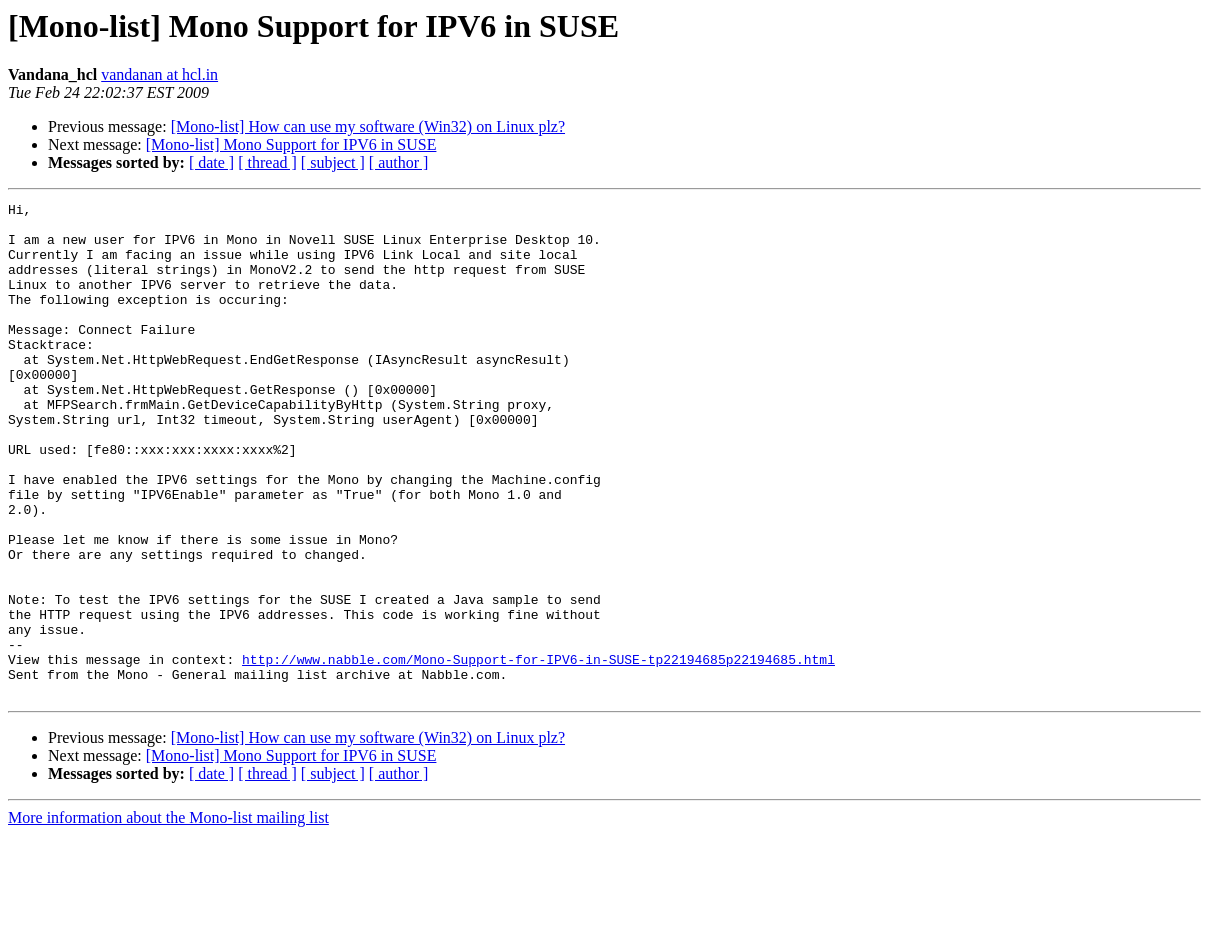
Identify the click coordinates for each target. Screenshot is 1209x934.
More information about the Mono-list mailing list (168, 916)
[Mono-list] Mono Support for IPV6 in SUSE (291, 144)
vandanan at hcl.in (159, 74)
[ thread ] (267, 162)
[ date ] (211, 162)
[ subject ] (333, 162)
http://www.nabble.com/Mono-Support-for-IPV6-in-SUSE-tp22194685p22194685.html (538, 752)
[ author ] (399, 162)
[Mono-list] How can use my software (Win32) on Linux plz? (368, 126)
